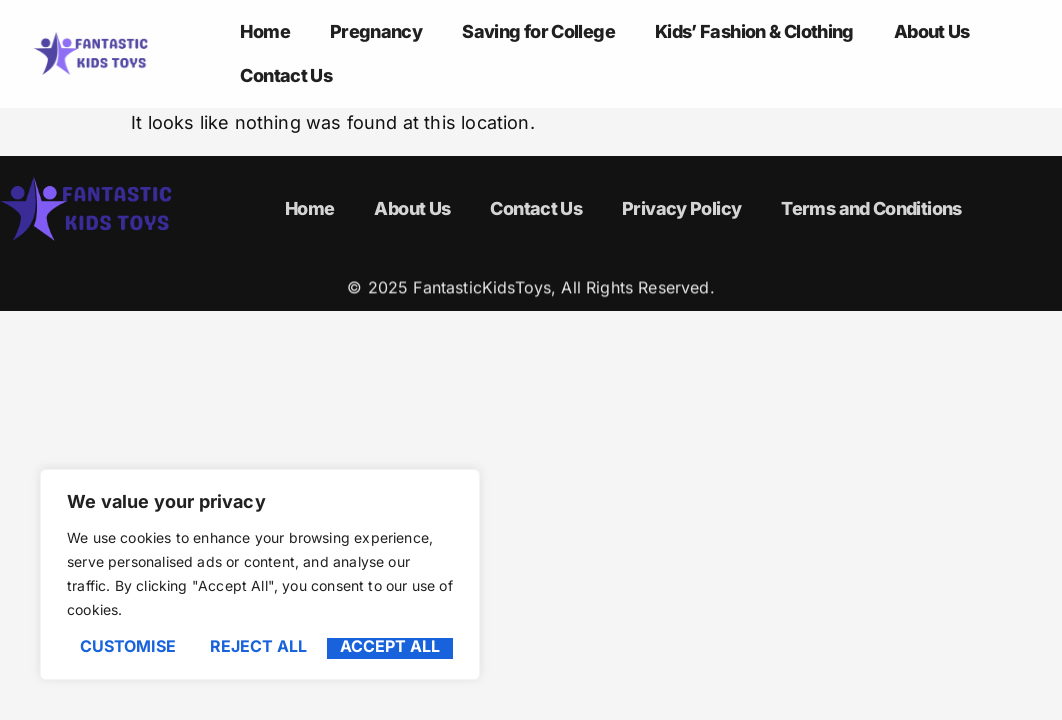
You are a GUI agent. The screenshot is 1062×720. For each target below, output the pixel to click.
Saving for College (538, 31)
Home (264, 31)
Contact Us (286, 75)
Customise (128, 647)
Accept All (390, 647)
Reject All (258, 647)
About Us (932, 31)
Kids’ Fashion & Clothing (754, 31)
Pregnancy (376, 31)
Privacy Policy (681, 208)
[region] (260, 574)
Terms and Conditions (871, 208)
